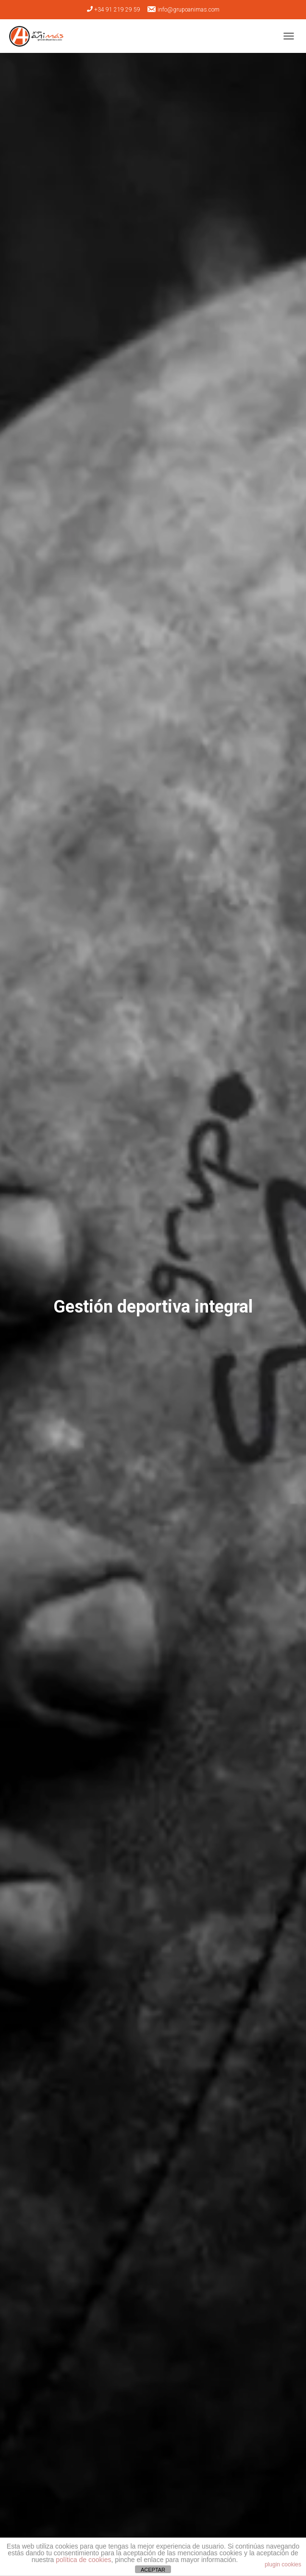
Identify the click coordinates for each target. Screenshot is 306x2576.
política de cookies (83, 2559)
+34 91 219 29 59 (113, 9)
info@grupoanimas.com (183, 9)
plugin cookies (283, 2564)
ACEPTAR (153, 2570)
